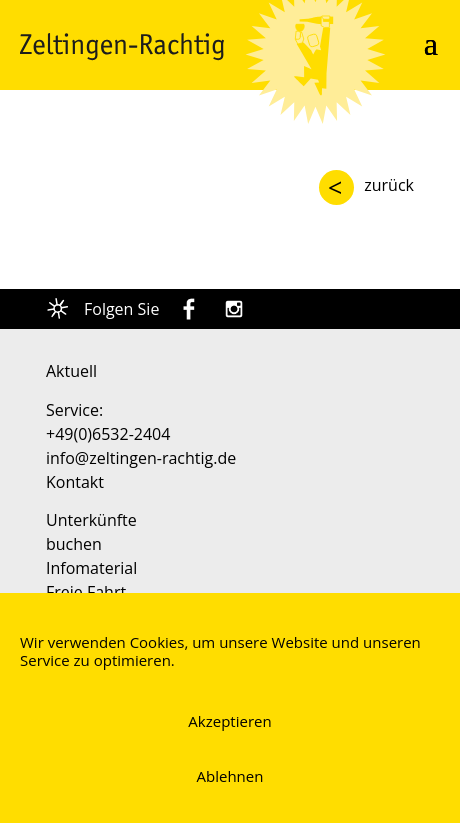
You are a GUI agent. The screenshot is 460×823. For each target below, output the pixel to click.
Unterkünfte (91, 520)
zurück (389, 185)
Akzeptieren (229, 721)
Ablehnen (230, 776)
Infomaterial (91, 568)
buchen (74, 544)
